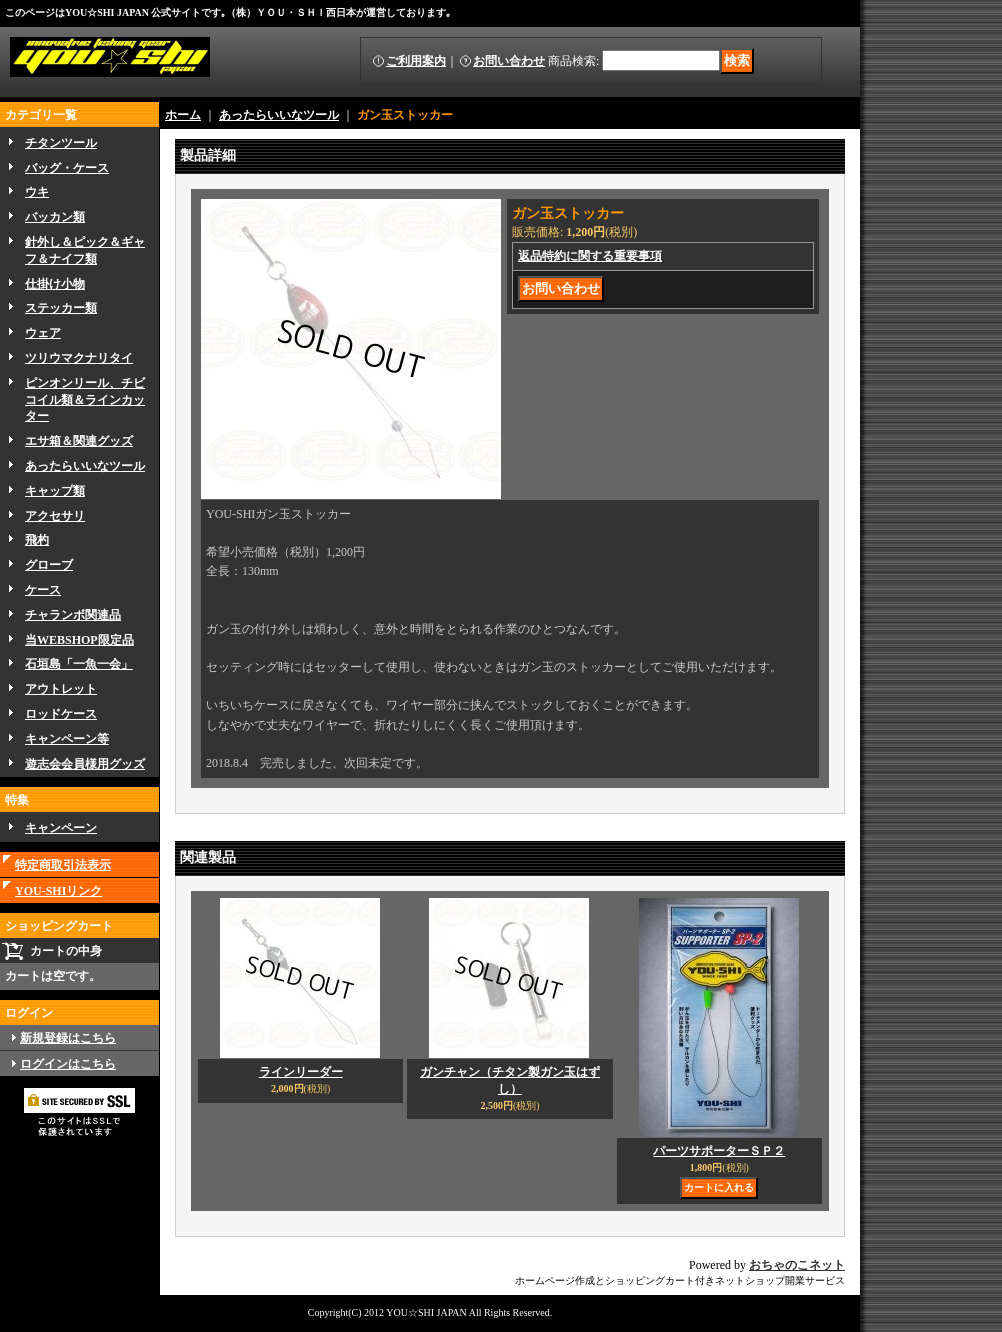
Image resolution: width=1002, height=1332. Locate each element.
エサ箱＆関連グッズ (79, 441)
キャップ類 (55, 491)
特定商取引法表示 (63, 865)
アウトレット (61, 689)
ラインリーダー (301, 1072)
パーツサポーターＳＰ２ (719, 1151)
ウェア (43, 333)
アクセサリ (55, 516)
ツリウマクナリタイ (79, 358)
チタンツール (61, 143)
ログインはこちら (68, 1064)
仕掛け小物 (55, 284)
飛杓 (37, 540)
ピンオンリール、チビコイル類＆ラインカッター (85, 400)
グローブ (49, 565)
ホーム (183, 115)
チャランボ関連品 (73, 615)
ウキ (37, 192)
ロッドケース (61, 714)
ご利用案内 (416, 61)
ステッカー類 (61, 308)
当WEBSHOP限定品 (79, 640)
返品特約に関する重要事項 (590, 256)
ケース (43, 590)
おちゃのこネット (797, 1265)
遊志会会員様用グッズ (85, 764)
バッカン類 (55, 217)
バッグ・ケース (67, 168)
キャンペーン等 (67, 739)
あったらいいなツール (85, 466)
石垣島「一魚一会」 (79, 664)
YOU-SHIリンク (58, 891)
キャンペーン (61, 828)
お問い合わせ (509, 61)
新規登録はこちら (68, 1038)
